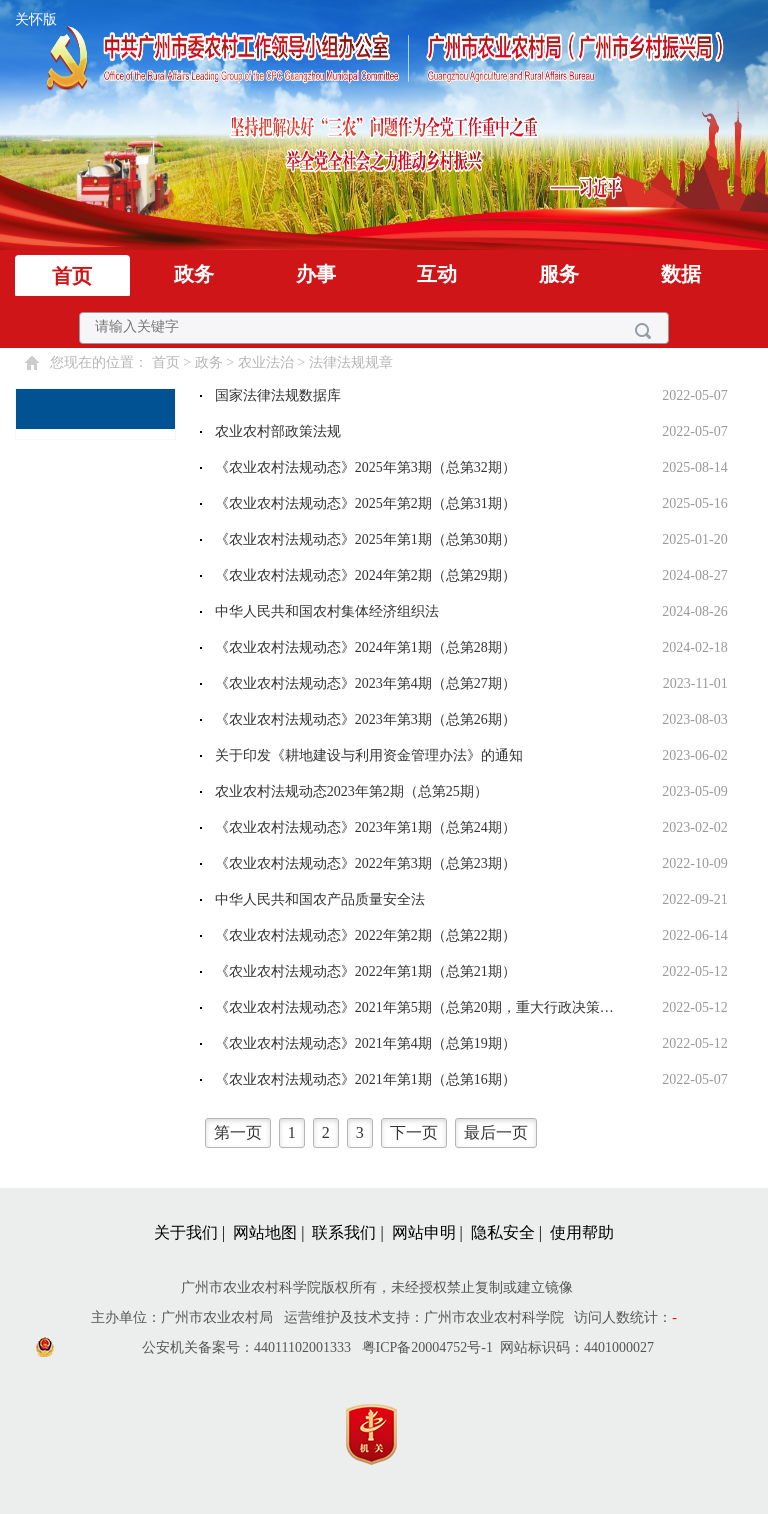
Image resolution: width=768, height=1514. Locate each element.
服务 (559, 274)
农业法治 (266, 362)
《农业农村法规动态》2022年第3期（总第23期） (365, 863)
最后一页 (496, 1132)
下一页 (414, 1132)
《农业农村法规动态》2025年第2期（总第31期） (365, 503)
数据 (681, 274)
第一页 (238, 1132)
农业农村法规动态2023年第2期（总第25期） (351, 791)
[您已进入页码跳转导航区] (469, 1133)
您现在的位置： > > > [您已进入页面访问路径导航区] (221, 362)
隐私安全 (503, 1232)
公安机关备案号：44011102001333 (246, 1347)
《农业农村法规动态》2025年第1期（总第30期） (365, 539)
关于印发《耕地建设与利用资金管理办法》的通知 (369, 755)
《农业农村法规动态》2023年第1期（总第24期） (365, 827)
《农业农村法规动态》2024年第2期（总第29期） (365, 575)
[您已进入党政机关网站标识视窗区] (381, 1429)
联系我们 (344, 1232)
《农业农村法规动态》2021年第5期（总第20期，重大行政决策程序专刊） (421, 1007)
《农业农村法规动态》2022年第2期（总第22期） (365, 935)
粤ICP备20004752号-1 (427, 1347)
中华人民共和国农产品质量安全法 (320, 899)
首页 (72, 276)
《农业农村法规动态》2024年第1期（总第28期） (365, 647)
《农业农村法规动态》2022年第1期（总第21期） (365, 971)
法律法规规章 (351, 362)
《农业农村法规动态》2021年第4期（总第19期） (365, 1043)
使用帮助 (582, 1232)
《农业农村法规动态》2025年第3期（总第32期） (365, 467)
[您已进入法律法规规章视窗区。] (469, 773)
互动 (437, 274)
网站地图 (265, 1232)
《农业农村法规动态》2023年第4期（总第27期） (365, 683)
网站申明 (424, 1232)
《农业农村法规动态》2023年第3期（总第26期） (365, 719)
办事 (316, 274)
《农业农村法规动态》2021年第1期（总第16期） (365, 1079)
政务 (194, 274)
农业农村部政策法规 (278, 431)
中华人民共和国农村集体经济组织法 (327, 611)
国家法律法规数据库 (278, 395)
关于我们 (186, 1232)
